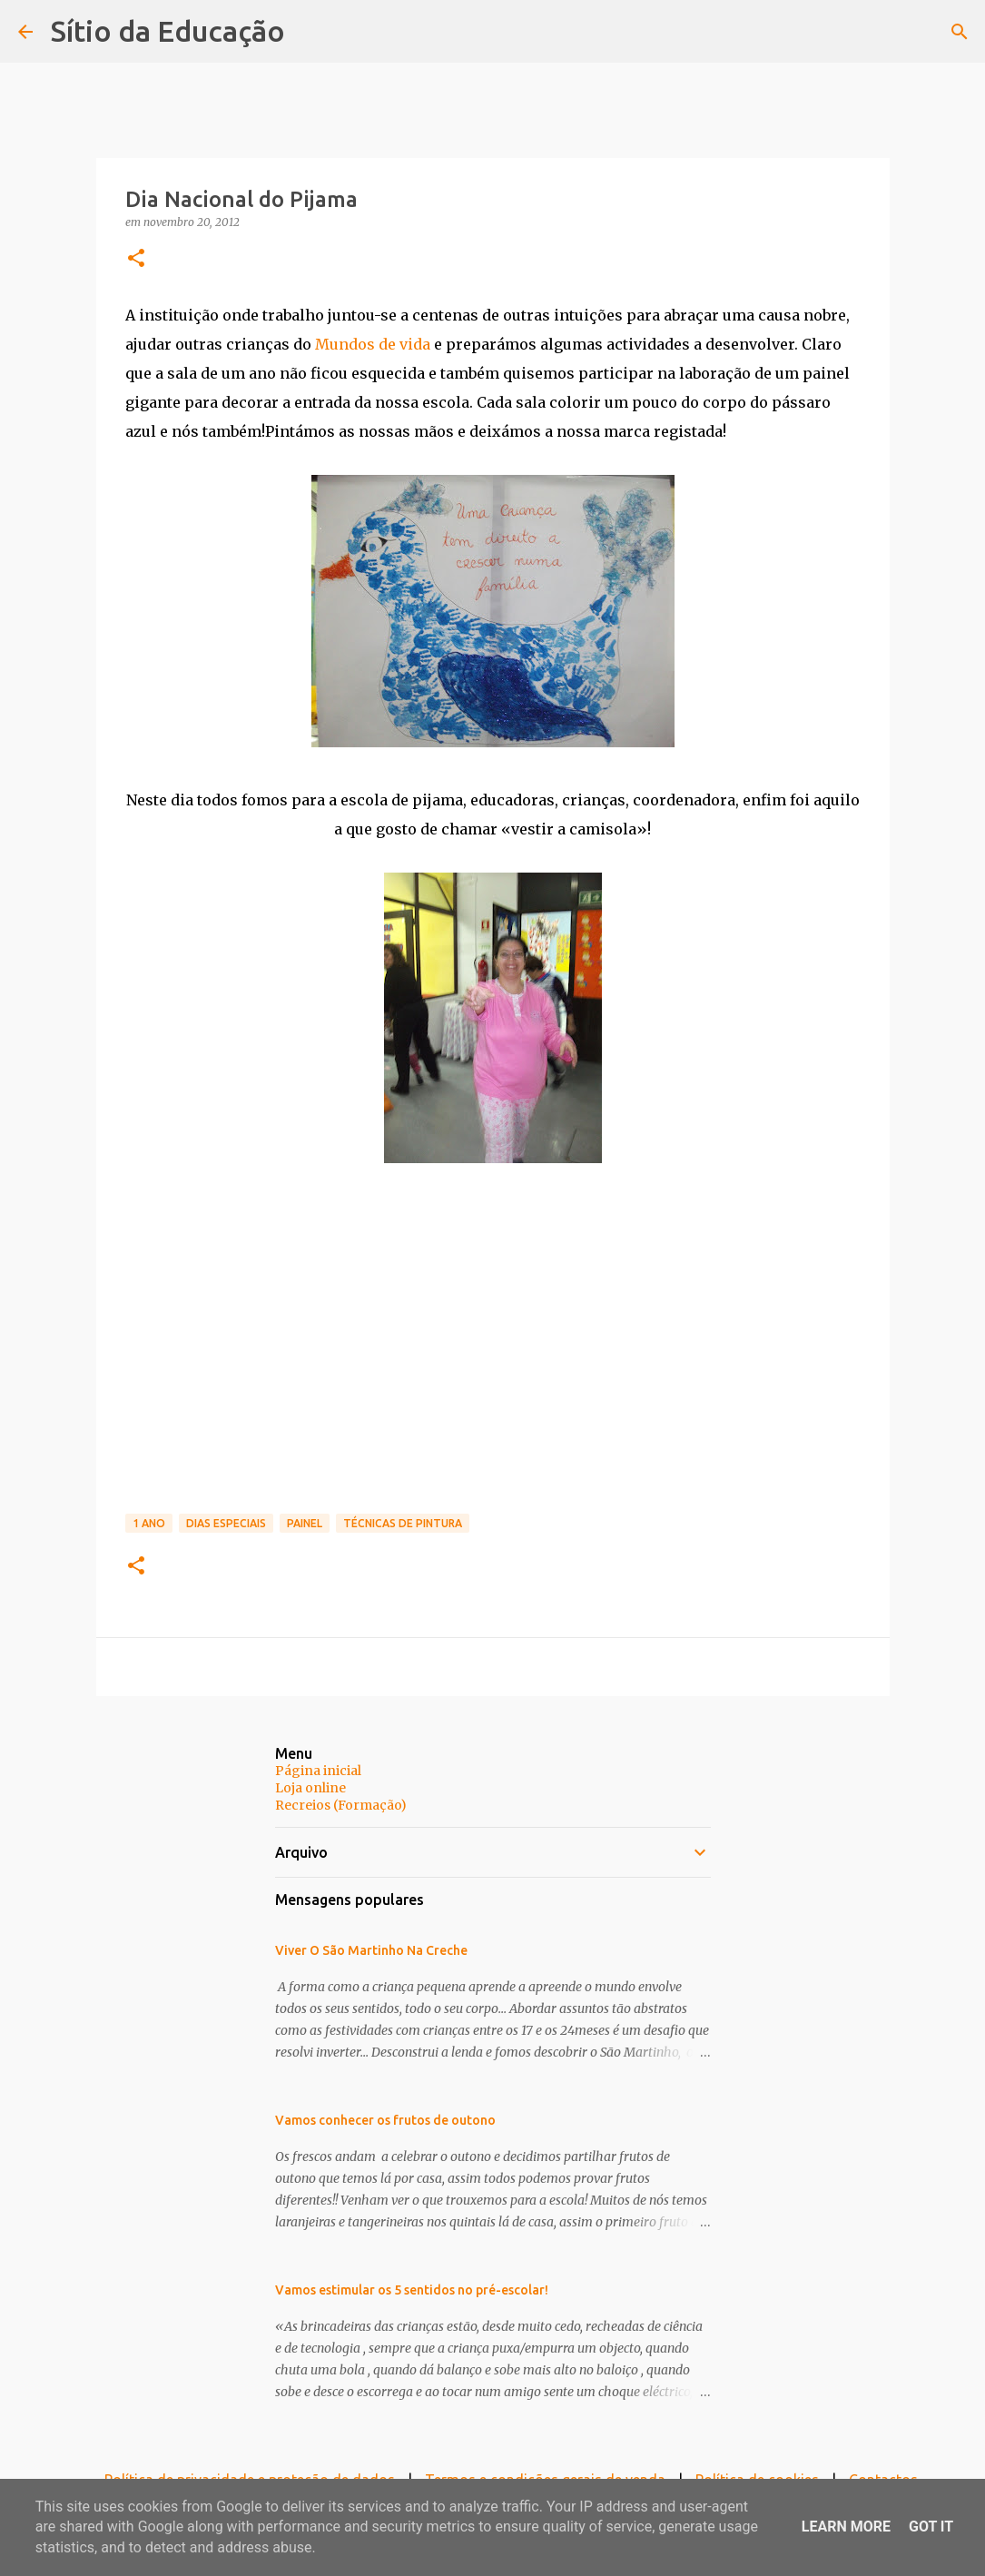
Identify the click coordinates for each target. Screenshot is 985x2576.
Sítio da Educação (168, 31)
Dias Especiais (226, 1523)
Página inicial (318, 1770)
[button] (136, 259)
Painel (304, 1523)
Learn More (846, 2526)
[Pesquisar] (959, 32)
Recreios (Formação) (341, 1805)
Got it (931, 2526)
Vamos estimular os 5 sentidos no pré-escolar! (411, 2290)
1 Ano (149, 1523)
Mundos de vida (372, 344)
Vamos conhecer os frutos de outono (385, 2120)
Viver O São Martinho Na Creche (371, 1950)
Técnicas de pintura (402, 1523)
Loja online (310, 1788)
